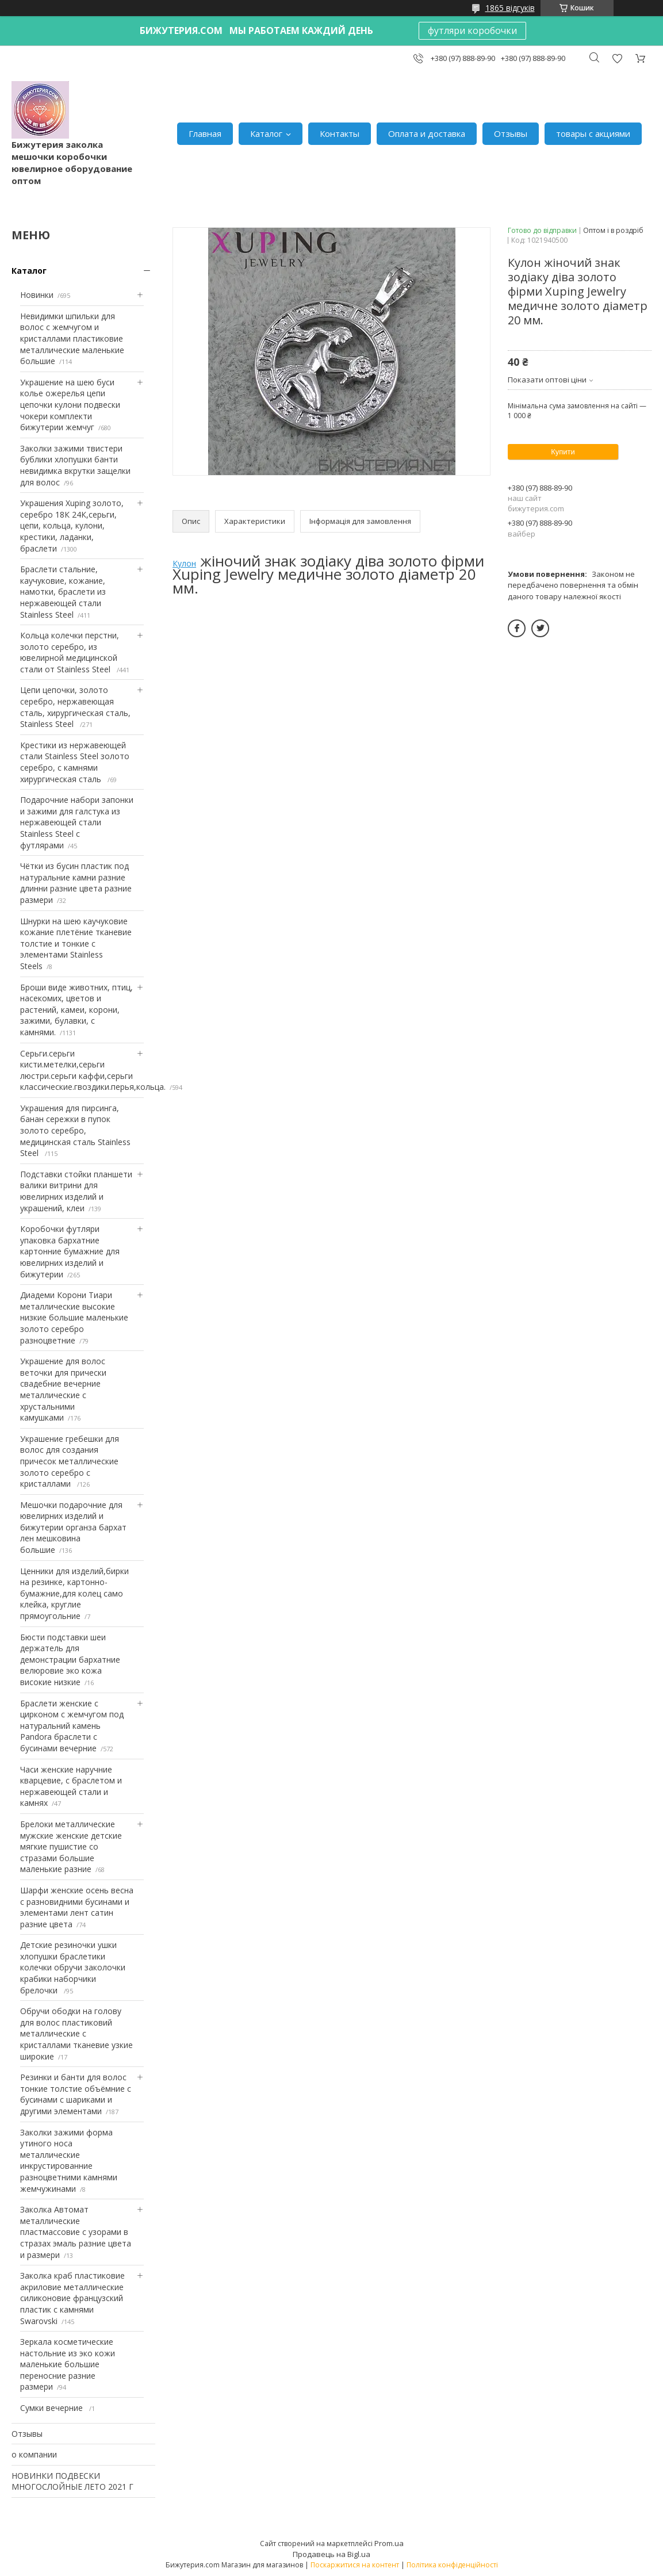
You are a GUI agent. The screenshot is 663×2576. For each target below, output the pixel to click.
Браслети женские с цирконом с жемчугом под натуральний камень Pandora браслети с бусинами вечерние (72, 1726)
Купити (563, 451)
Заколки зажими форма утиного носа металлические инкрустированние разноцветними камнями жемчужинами (68, 2160)
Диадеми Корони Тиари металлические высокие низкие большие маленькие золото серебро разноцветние (74, 1317)
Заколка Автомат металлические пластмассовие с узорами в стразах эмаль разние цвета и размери (75, 2232)
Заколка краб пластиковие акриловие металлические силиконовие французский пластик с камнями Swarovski (72, 2298)
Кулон (184, 563)
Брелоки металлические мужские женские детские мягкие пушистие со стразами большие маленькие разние (71, 1846)
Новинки (36, 294)
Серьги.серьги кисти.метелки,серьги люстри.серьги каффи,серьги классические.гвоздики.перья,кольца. (93, 1070)
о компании (34, 2454)
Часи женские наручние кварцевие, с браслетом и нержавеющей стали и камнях (71, 1786)
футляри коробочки (472, 30)
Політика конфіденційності (452, 2565)
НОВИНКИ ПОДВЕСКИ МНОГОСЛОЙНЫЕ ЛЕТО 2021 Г (72, 2481)
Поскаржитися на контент (355, 2565)
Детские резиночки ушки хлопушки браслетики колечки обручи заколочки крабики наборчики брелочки (72, 1967)
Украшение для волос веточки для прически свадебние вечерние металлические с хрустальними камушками (63, 1389)
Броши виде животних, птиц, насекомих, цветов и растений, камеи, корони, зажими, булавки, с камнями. (76, 1010)
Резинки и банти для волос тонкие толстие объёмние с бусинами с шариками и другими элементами (75, 2094)
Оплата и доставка (426, 133)
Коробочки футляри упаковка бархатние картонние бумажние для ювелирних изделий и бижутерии (70, 1251)
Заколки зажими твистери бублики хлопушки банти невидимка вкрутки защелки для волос (75, 465)
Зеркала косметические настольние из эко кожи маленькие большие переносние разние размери (67, 2364)
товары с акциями (593, 133)
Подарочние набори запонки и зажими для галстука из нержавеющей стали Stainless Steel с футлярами (76, 822)
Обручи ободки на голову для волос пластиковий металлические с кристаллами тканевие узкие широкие (76, 2033)
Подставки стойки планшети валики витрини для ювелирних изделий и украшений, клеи (76, 1191)
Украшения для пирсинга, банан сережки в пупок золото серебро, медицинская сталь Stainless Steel (75, 1130)
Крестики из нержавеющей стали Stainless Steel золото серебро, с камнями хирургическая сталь (74, 762)
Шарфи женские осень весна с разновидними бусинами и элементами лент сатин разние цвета (76, 1907)
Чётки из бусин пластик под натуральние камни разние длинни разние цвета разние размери (76, 882)
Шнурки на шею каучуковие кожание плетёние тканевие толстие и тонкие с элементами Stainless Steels (76, 943)
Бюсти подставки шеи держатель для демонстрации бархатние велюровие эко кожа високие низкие (70, 1659)
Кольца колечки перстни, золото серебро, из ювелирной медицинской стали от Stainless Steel (69, 652)
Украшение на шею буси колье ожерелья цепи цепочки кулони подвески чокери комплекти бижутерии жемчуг (70, 404)
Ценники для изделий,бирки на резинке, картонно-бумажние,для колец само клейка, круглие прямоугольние (74, 1593)
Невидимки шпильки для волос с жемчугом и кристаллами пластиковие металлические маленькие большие (72, 338)
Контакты (339, 133)
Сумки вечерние (52, 2407)
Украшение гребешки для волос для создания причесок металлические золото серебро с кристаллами (69, 1461)
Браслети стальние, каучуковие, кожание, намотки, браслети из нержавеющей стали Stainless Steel (63, 591)
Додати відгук (616, 58)
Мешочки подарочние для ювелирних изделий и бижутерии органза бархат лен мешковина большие (73, 1527)
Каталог (266, 133)
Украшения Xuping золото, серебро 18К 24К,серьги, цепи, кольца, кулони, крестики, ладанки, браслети (72, 525)
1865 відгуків (510, 7)
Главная (205, 133)
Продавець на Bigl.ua (331, 2554)
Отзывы (510, 133)
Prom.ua (389, 2543)
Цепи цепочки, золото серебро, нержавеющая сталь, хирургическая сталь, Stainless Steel (75, 706)
